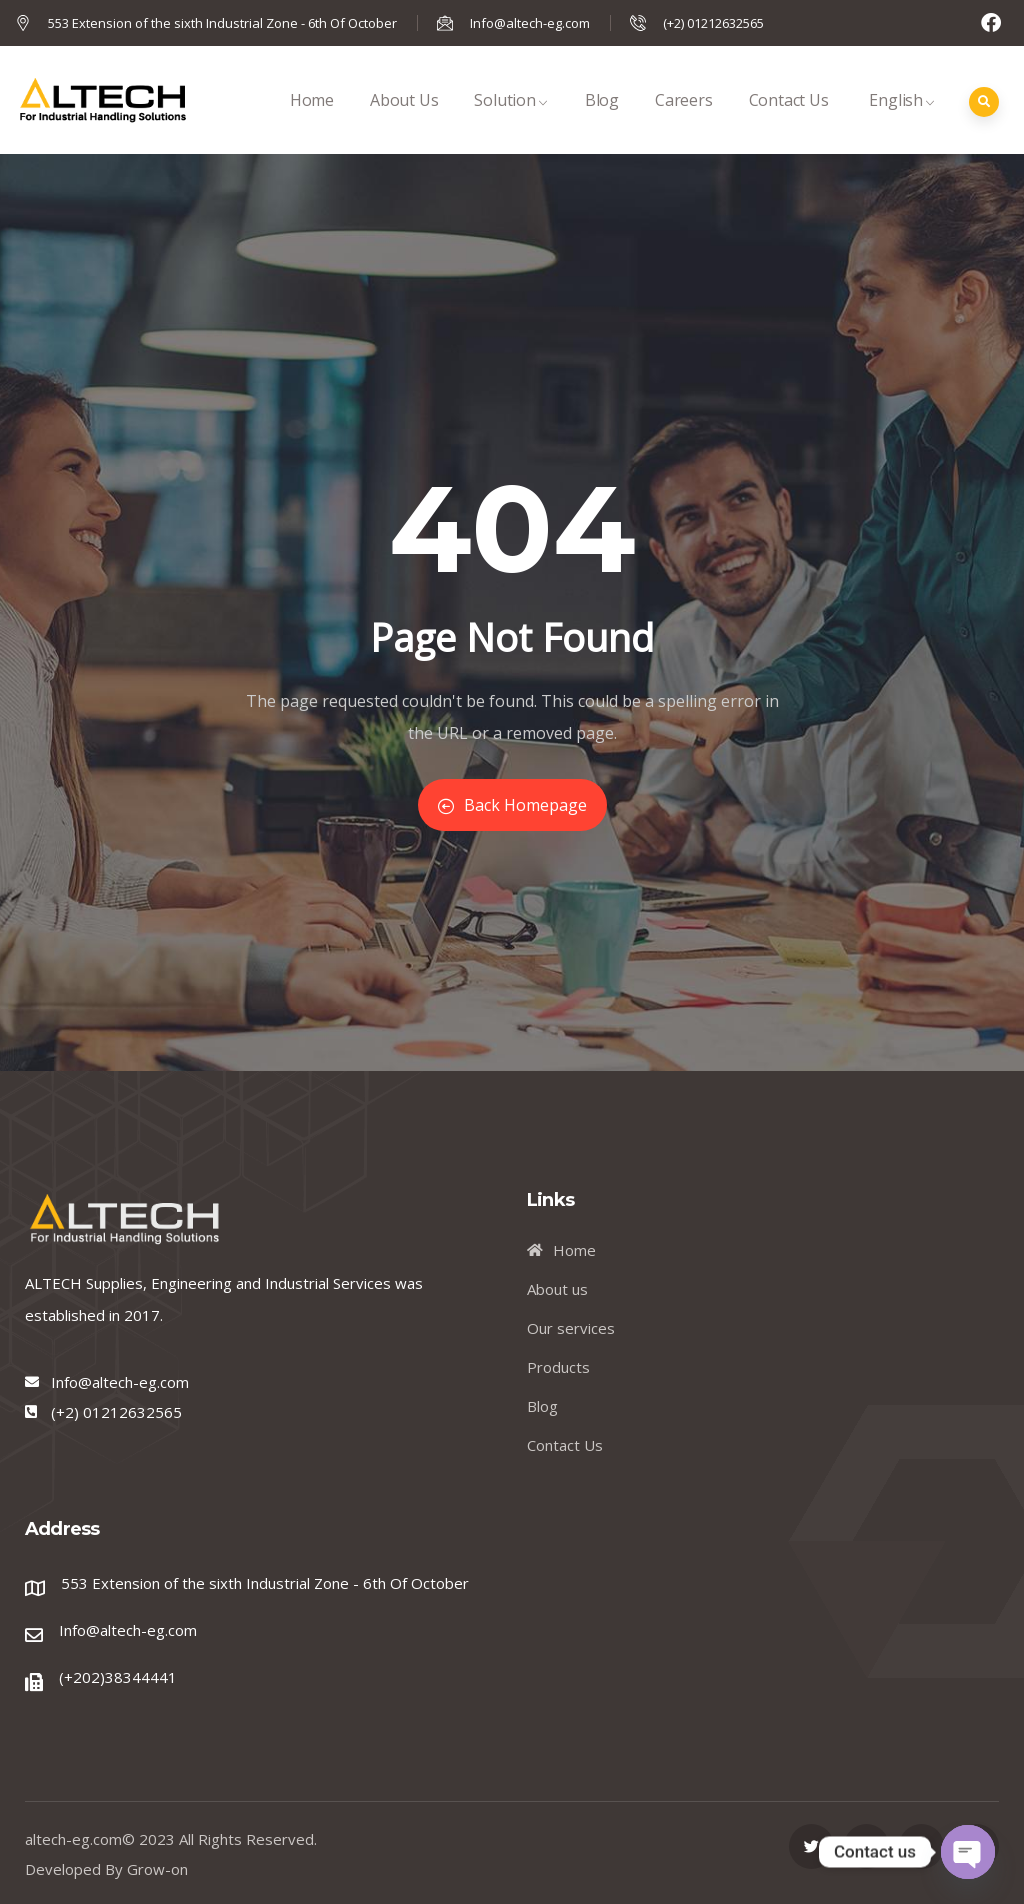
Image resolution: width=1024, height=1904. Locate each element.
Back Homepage (512, 805)
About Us (404, 121)
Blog (602, 121)
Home (312, 121)
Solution (511, 121)
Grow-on (157, 1869)
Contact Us (789, 121)
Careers (684, 121)
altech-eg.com (73, 1839)
